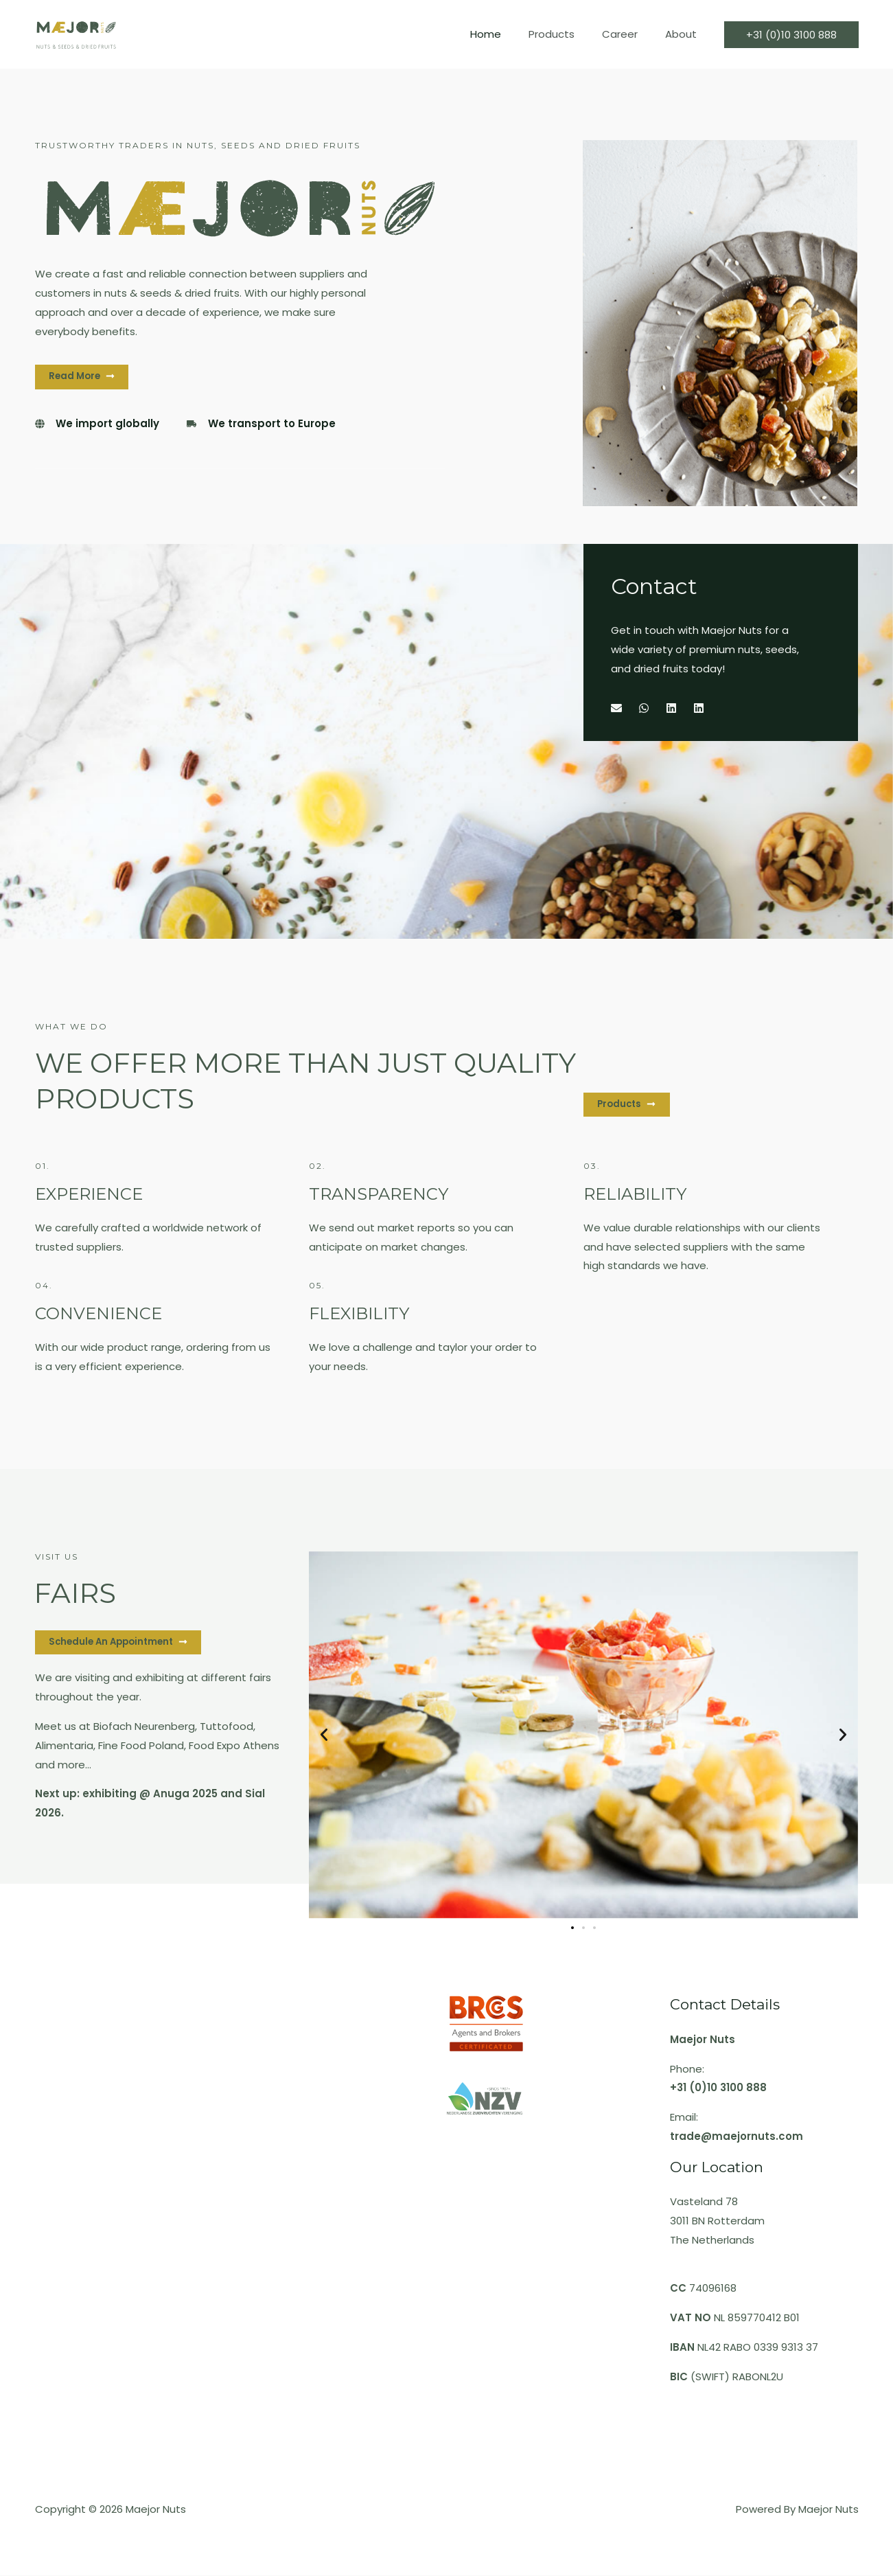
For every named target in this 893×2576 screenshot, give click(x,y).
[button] (324, 1735)
